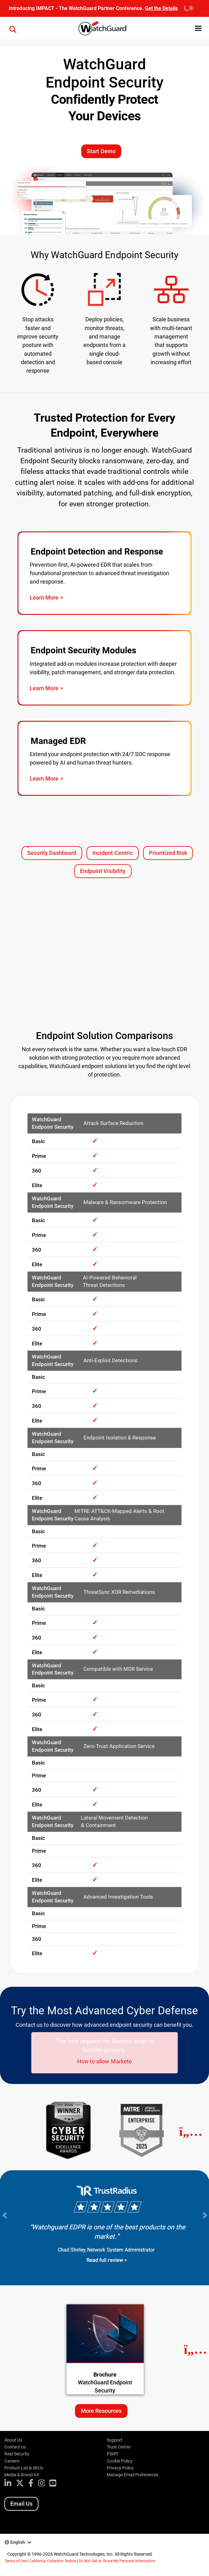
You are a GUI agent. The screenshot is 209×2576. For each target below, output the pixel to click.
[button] (12, 28)
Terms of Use (16, 2561)
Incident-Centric (115, 854)
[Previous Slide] (4, 2215)
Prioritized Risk (171, 854)
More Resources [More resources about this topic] (101, 2411)
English (17, 2542)
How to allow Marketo (104, 2061)
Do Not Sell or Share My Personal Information (117, 2561)
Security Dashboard (52, 853)
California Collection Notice (52, 2561)
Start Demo (101, 151)
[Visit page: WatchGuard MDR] (104, 758)
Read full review (105, 2260)
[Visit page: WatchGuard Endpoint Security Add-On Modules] (104, 667)
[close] (189, 8)
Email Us (21, 2503)
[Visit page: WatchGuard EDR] (104, 573)
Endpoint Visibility (106, 872)
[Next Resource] (195, 2349)
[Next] (190, 2131)
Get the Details (161, 8)
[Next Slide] (204, 2215)
